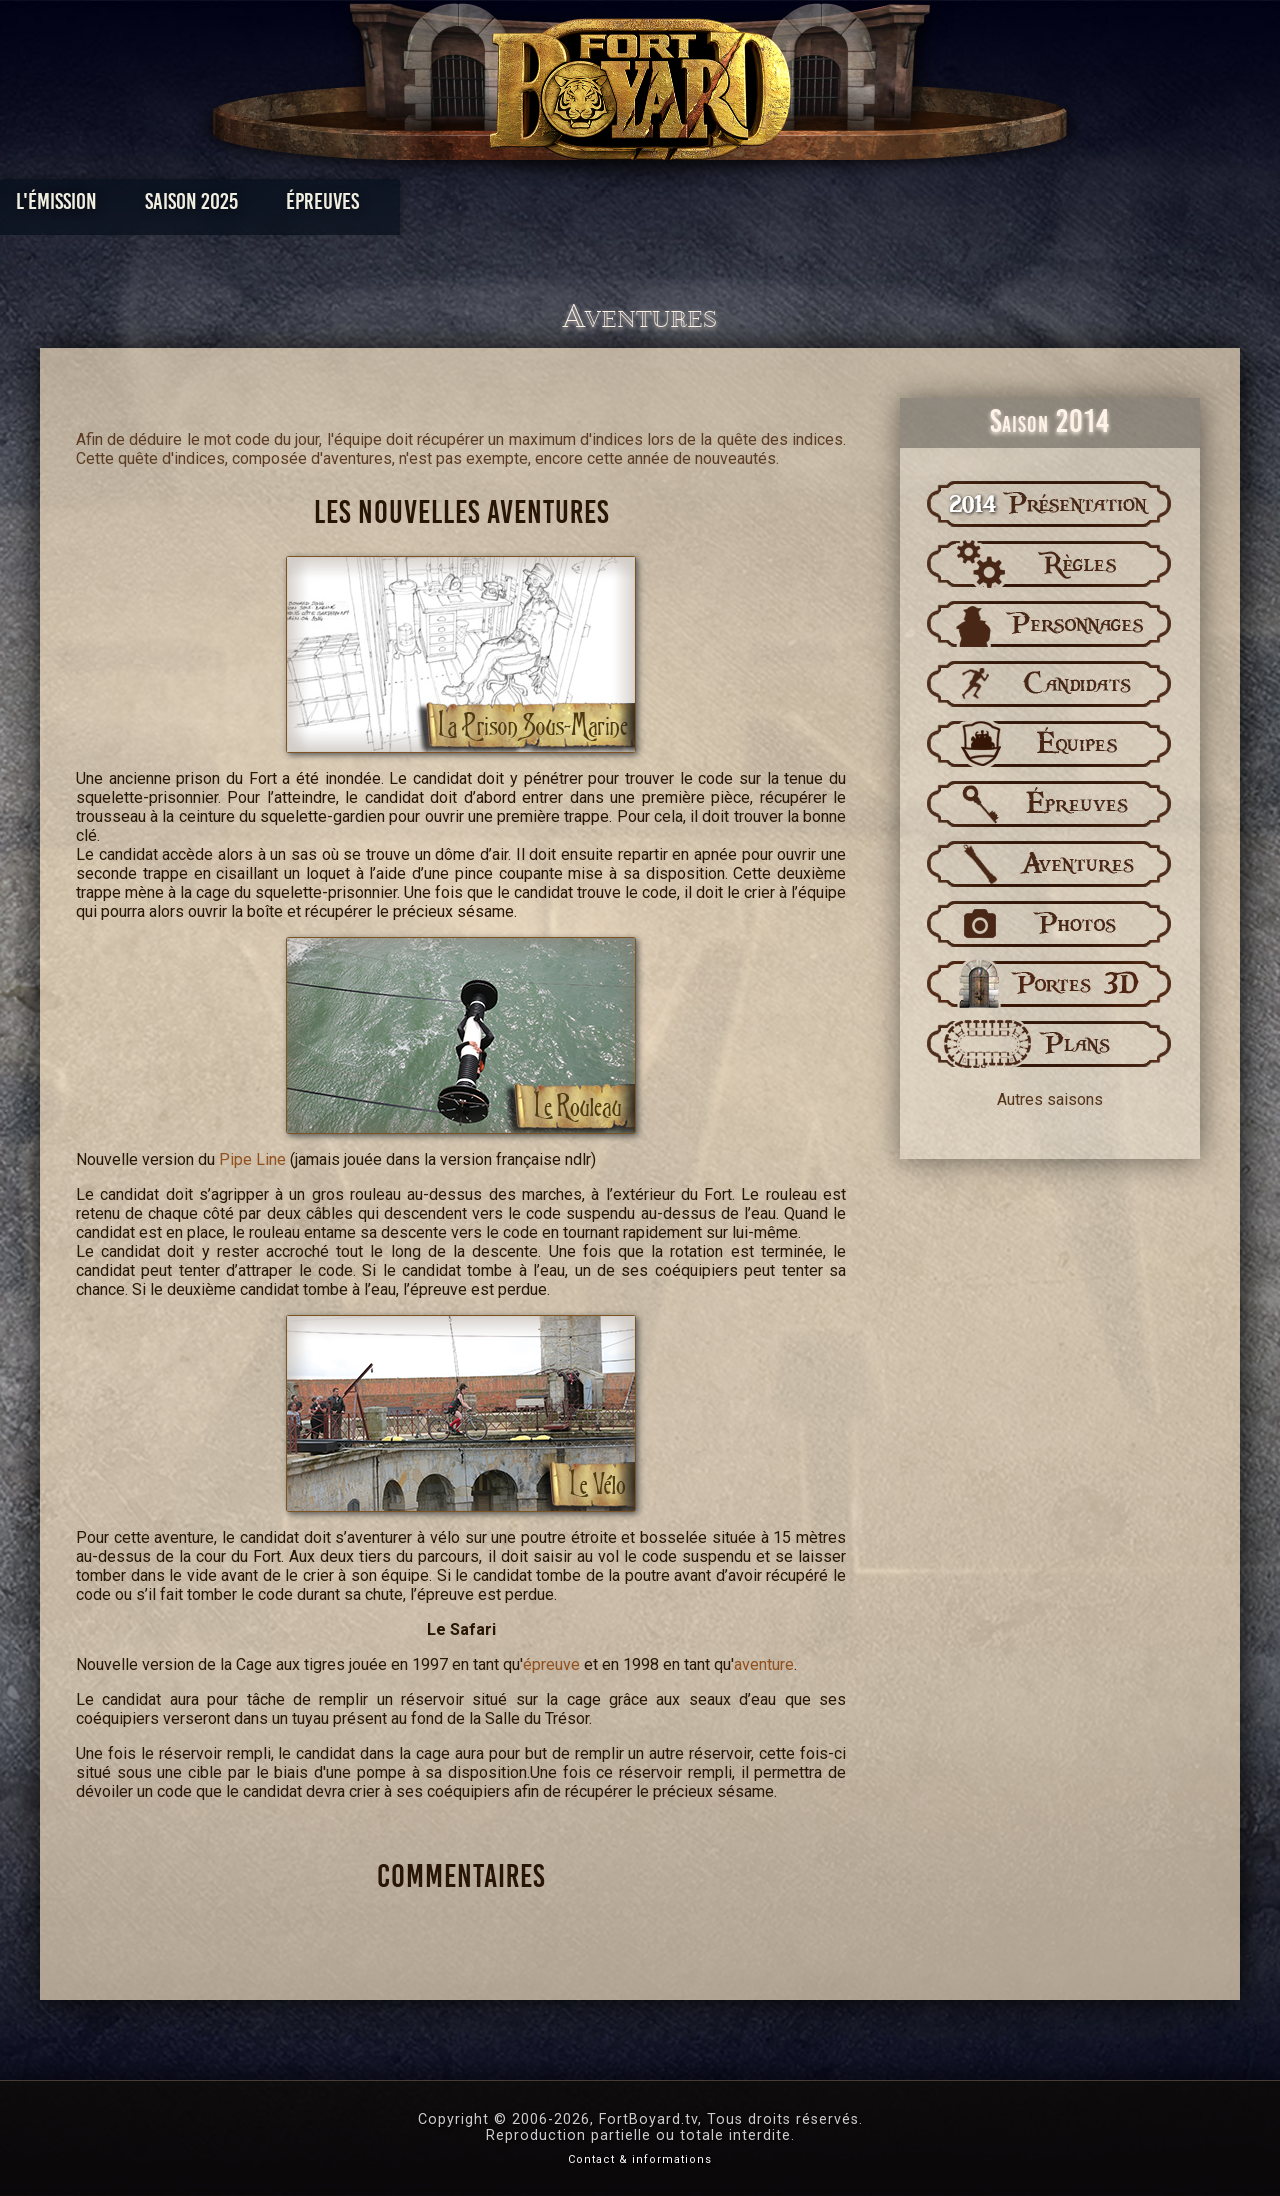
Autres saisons (1050, 1099)
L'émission (192, 206)
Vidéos (671, 206)
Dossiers (779, 206)
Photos (570, 206)
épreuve (551, 1664)
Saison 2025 (327, 206)
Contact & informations (640, 2159)
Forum (886, 206)
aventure (764, 1664)
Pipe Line (252, 1159)
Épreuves (458, 206)
